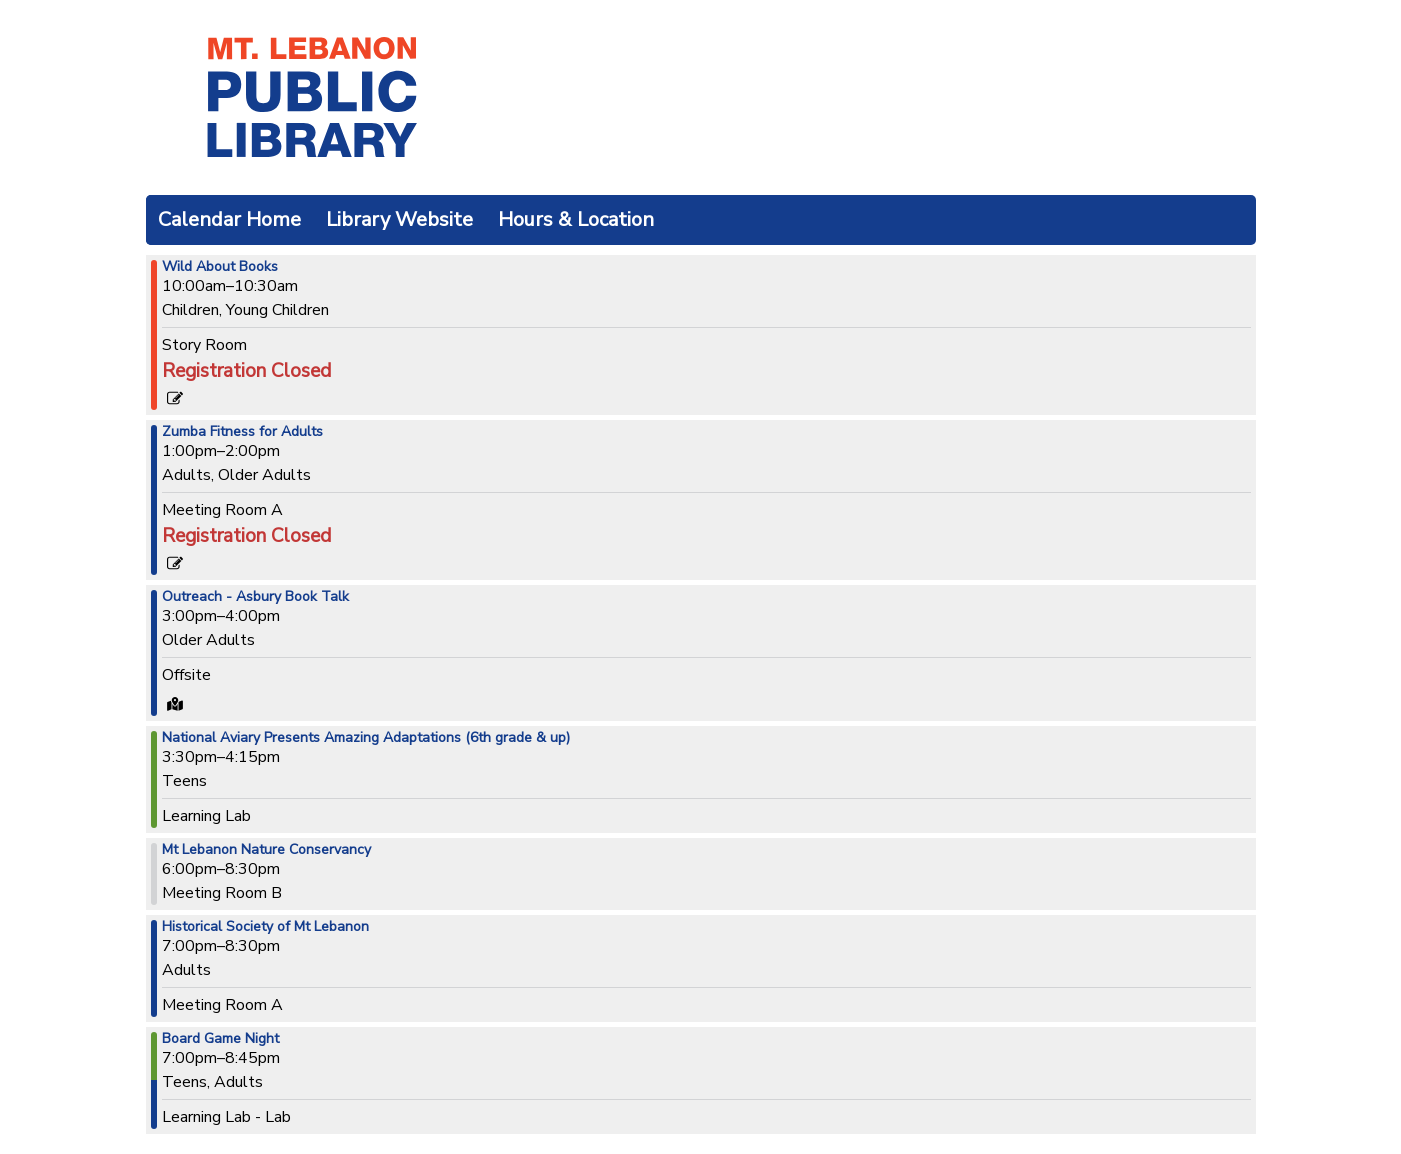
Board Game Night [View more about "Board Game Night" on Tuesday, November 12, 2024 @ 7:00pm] (220, 1039)
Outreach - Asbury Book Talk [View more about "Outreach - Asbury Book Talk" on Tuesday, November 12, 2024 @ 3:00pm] (255, 597)
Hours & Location (576, 219)
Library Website (399, 219)
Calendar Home (229, 219)
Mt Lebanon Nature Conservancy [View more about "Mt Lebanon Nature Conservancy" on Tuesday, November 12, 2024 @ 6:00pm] (266, 850)
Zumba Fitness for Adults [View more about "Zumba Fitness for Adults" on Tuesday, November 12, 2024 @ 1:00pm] (242, 432)
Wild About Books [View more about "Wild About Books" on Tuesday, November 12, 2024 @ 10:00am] (220, 267)
